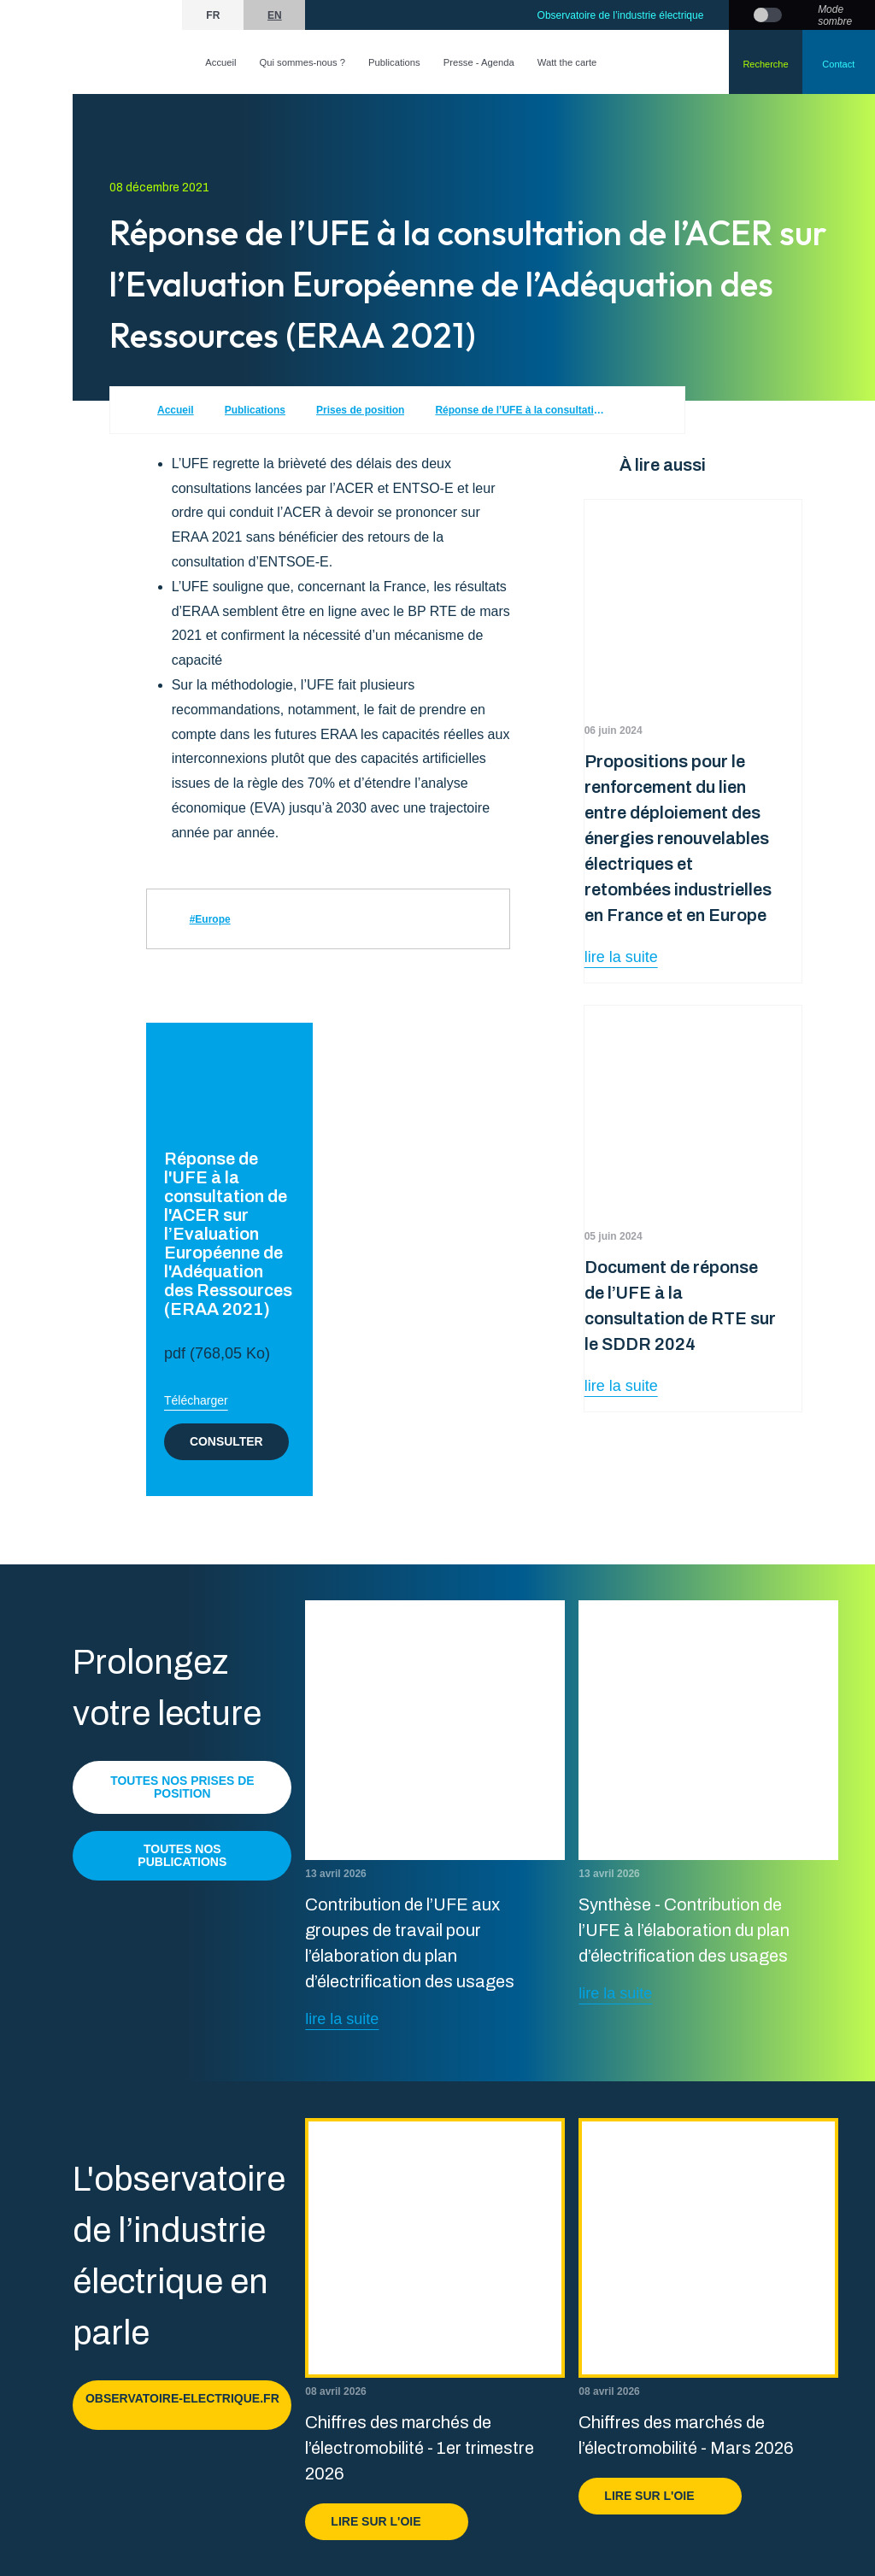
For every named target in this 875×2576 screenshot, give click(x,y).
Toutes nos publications (182, 1855)
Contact (838, 64)
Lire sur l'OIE (387, 2521)
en (274, 15)
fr (213, 15)
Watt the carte (567, 62)
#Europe (210, 919)
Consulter (226, 1441)
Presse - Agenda (478, 62)
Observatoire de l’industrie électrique (620, 15)
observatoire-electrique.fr (182, 2404)
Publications (394, 62)
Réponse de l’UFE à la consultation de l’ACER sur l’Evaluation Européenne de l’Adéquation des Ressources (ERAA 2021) (520, 410)
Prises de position (360, 410)
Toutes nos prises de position (182, 1787)
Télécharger (196, 1400)
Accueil (220, 62)
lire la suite (621, 956)
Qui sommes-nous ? (302, 62)
